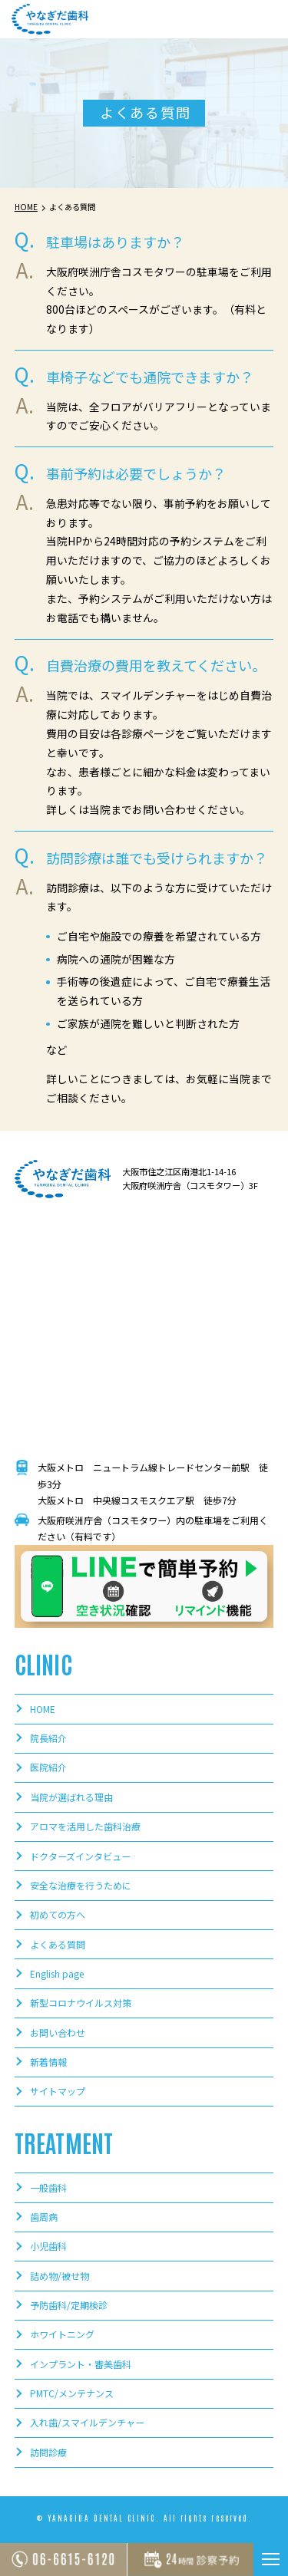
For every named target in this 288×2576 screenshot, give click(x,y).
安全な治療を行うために (80, 1885)
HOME (42, 1708)
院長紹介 (48, 1737)
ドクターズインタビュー (80, 1856)
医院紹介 (48, 1767)
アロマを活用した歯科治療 (85, 1826)
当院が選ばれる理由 (71, 1797)
